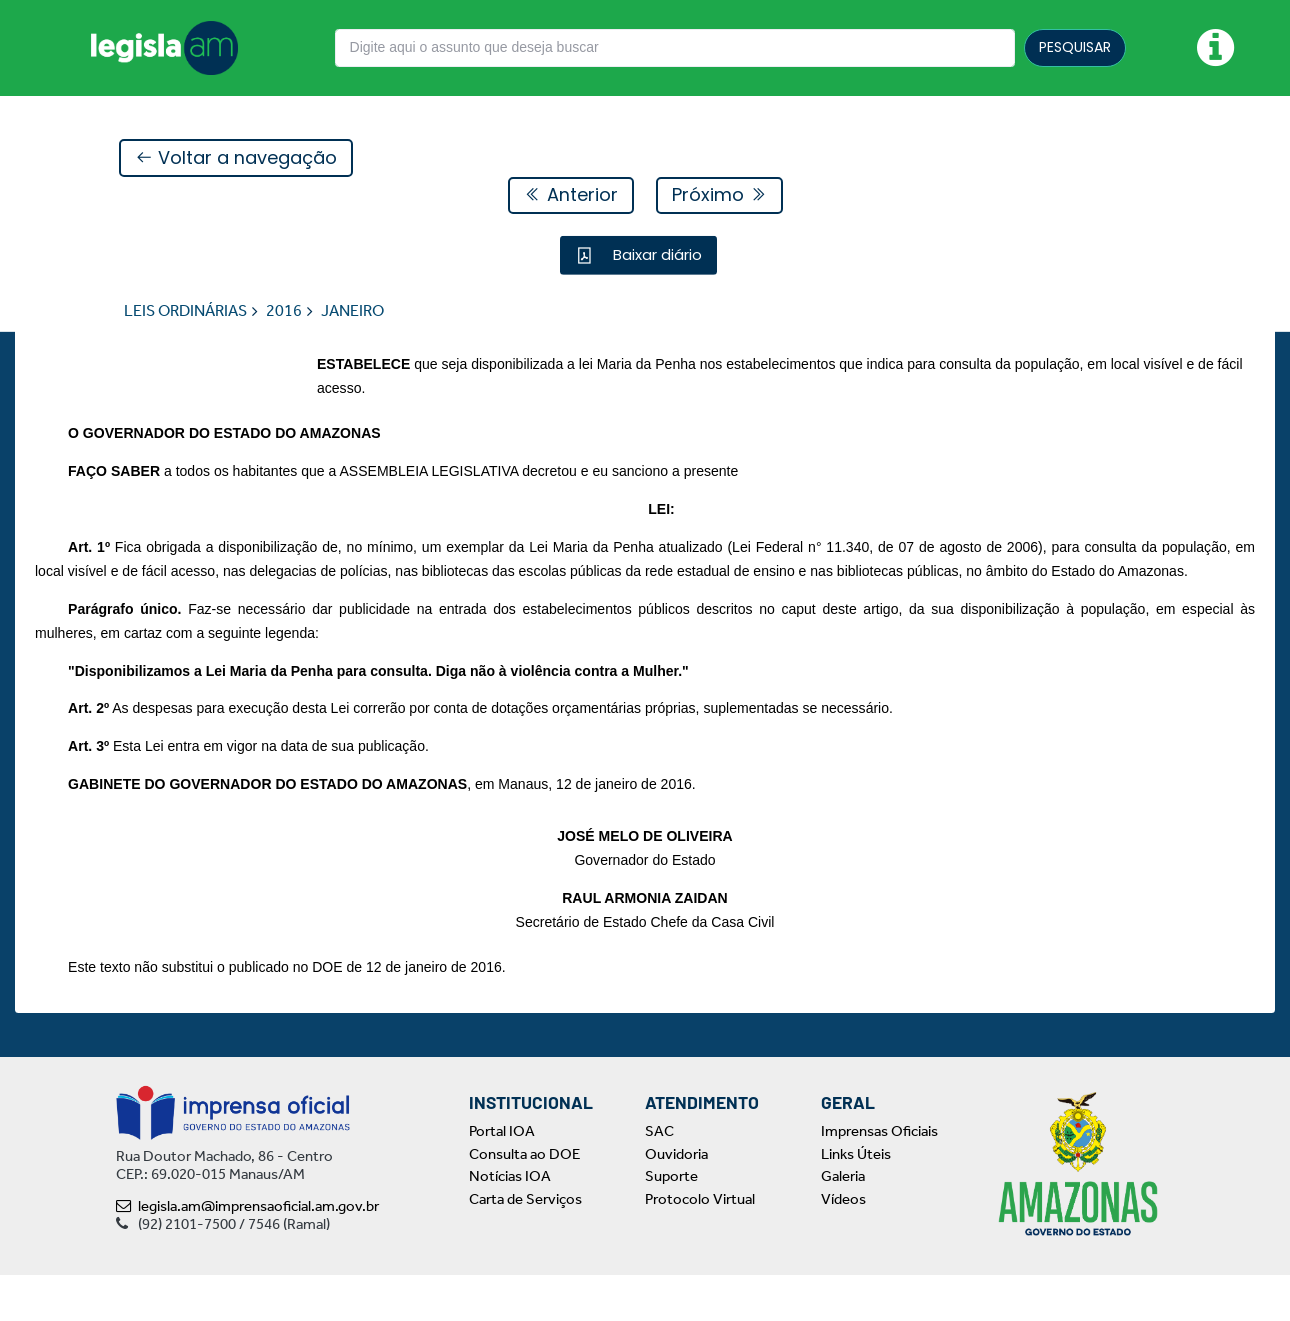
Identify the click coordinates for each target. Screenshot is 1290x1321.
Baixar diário (655, 255)
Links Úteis (856, 1200)
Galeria (843, 1222)
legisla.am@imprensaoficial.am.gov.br (247, 1252)
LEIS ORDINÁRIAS (185, 311)
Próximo (719, 195)
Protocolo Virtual (700, 1245)
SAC (659, 1177)
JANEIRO (352, 311)
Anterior (571, 195)
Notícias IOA (510, 1222)
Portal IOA (502, 1177)
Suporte (671, 1222)
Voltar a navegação (236, 158)
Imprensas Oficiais (879, 1177)
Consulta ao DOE (524, 1200)
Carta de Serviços (525, 1245)
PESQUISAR (1075, 47)
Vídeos (843, 1245)
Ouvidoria (676, 1200)
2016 (284, 311)
